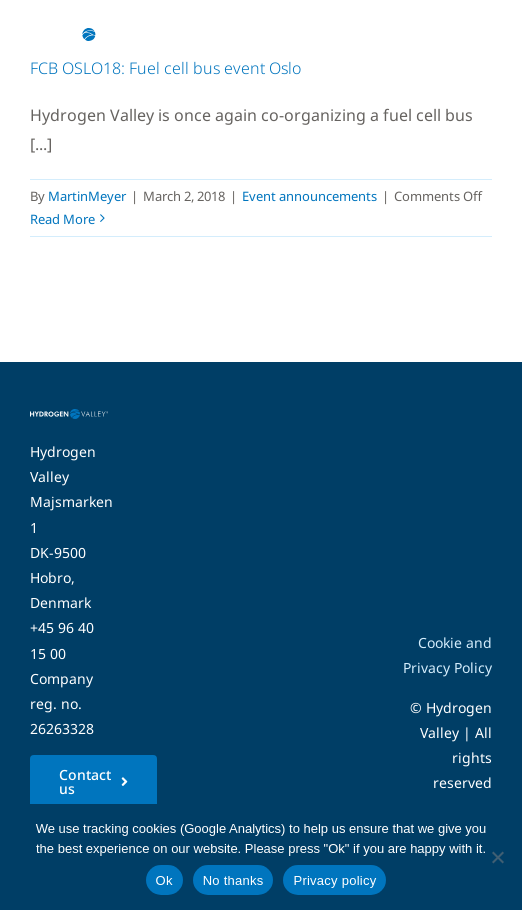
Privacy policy (334, 880)
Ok (164, 880)
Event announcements (309, 196)
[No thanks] (497, 857)
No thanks (233, 880)
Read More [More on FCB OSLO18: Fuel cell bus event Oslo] (62, 219)
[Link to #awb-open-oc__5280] (465, 35)
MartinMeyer (87, 196)
